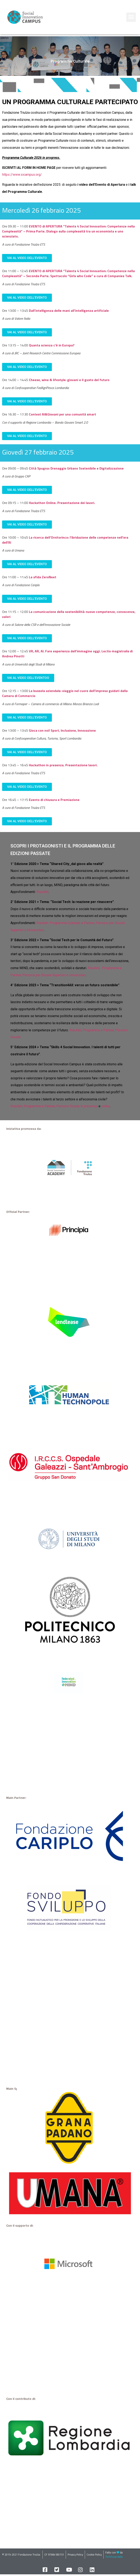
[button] (131, 17)
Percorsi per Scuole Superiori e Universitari (54, 975)
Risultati (42, 892)
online (105, 1106)
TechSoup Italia (114, 2557)
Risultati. (42, 923)
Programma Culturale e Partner (72, 923)
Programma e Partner (98, 1030)
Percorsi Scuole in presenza (77, 1106)
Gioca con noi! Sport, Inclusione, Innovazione (62, 730)
